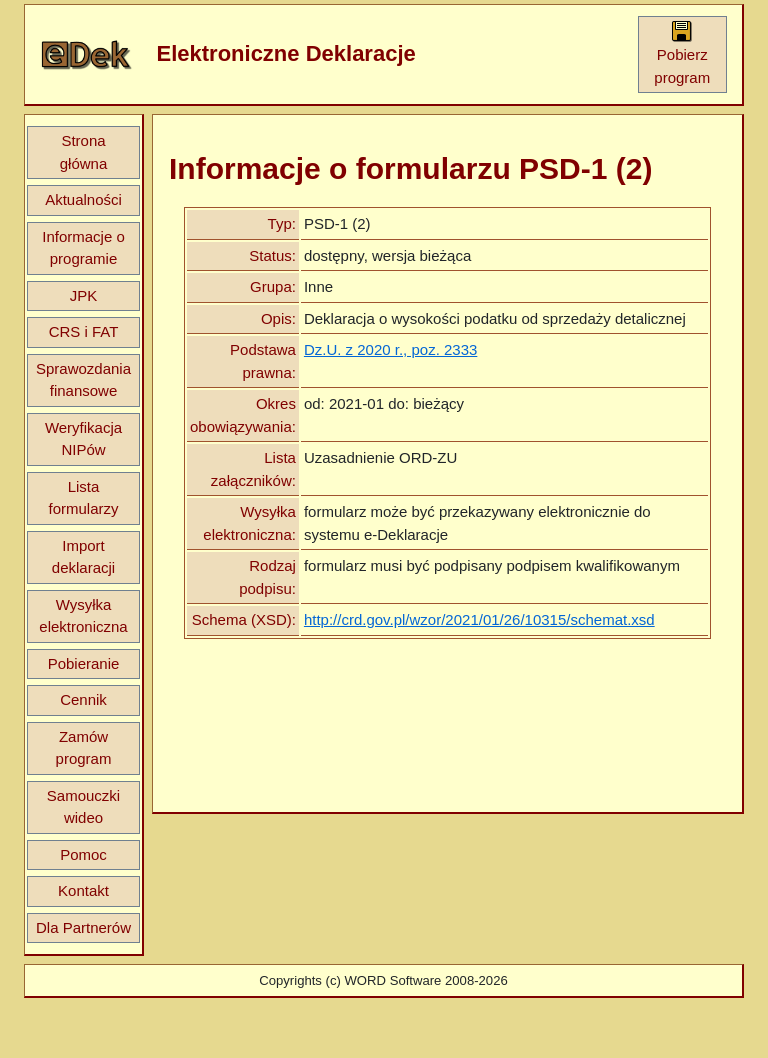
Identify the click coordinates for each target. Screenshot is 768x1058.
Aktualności (83, 199)
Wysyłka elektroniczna (83, 616)
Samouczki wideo (83, 807)
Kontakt (83, 890)
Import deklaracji (83, 557)
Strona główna (84, 152)
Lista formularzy (83, 498)
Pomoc (83, 854)
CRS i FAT (84, 331)
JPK (84, 295)
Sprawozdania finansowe (83, 380)
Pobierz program (682, 53)
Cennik (83, 699)
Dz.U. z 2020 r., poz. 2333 (390, 349)
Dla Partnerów (83, 927)
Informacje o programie (83, 248)
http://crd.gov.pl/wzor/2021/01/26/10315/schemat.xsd (479, 619)
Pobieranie (84, 663)
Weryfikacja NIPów (83, 439)
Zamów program (84, 748)
